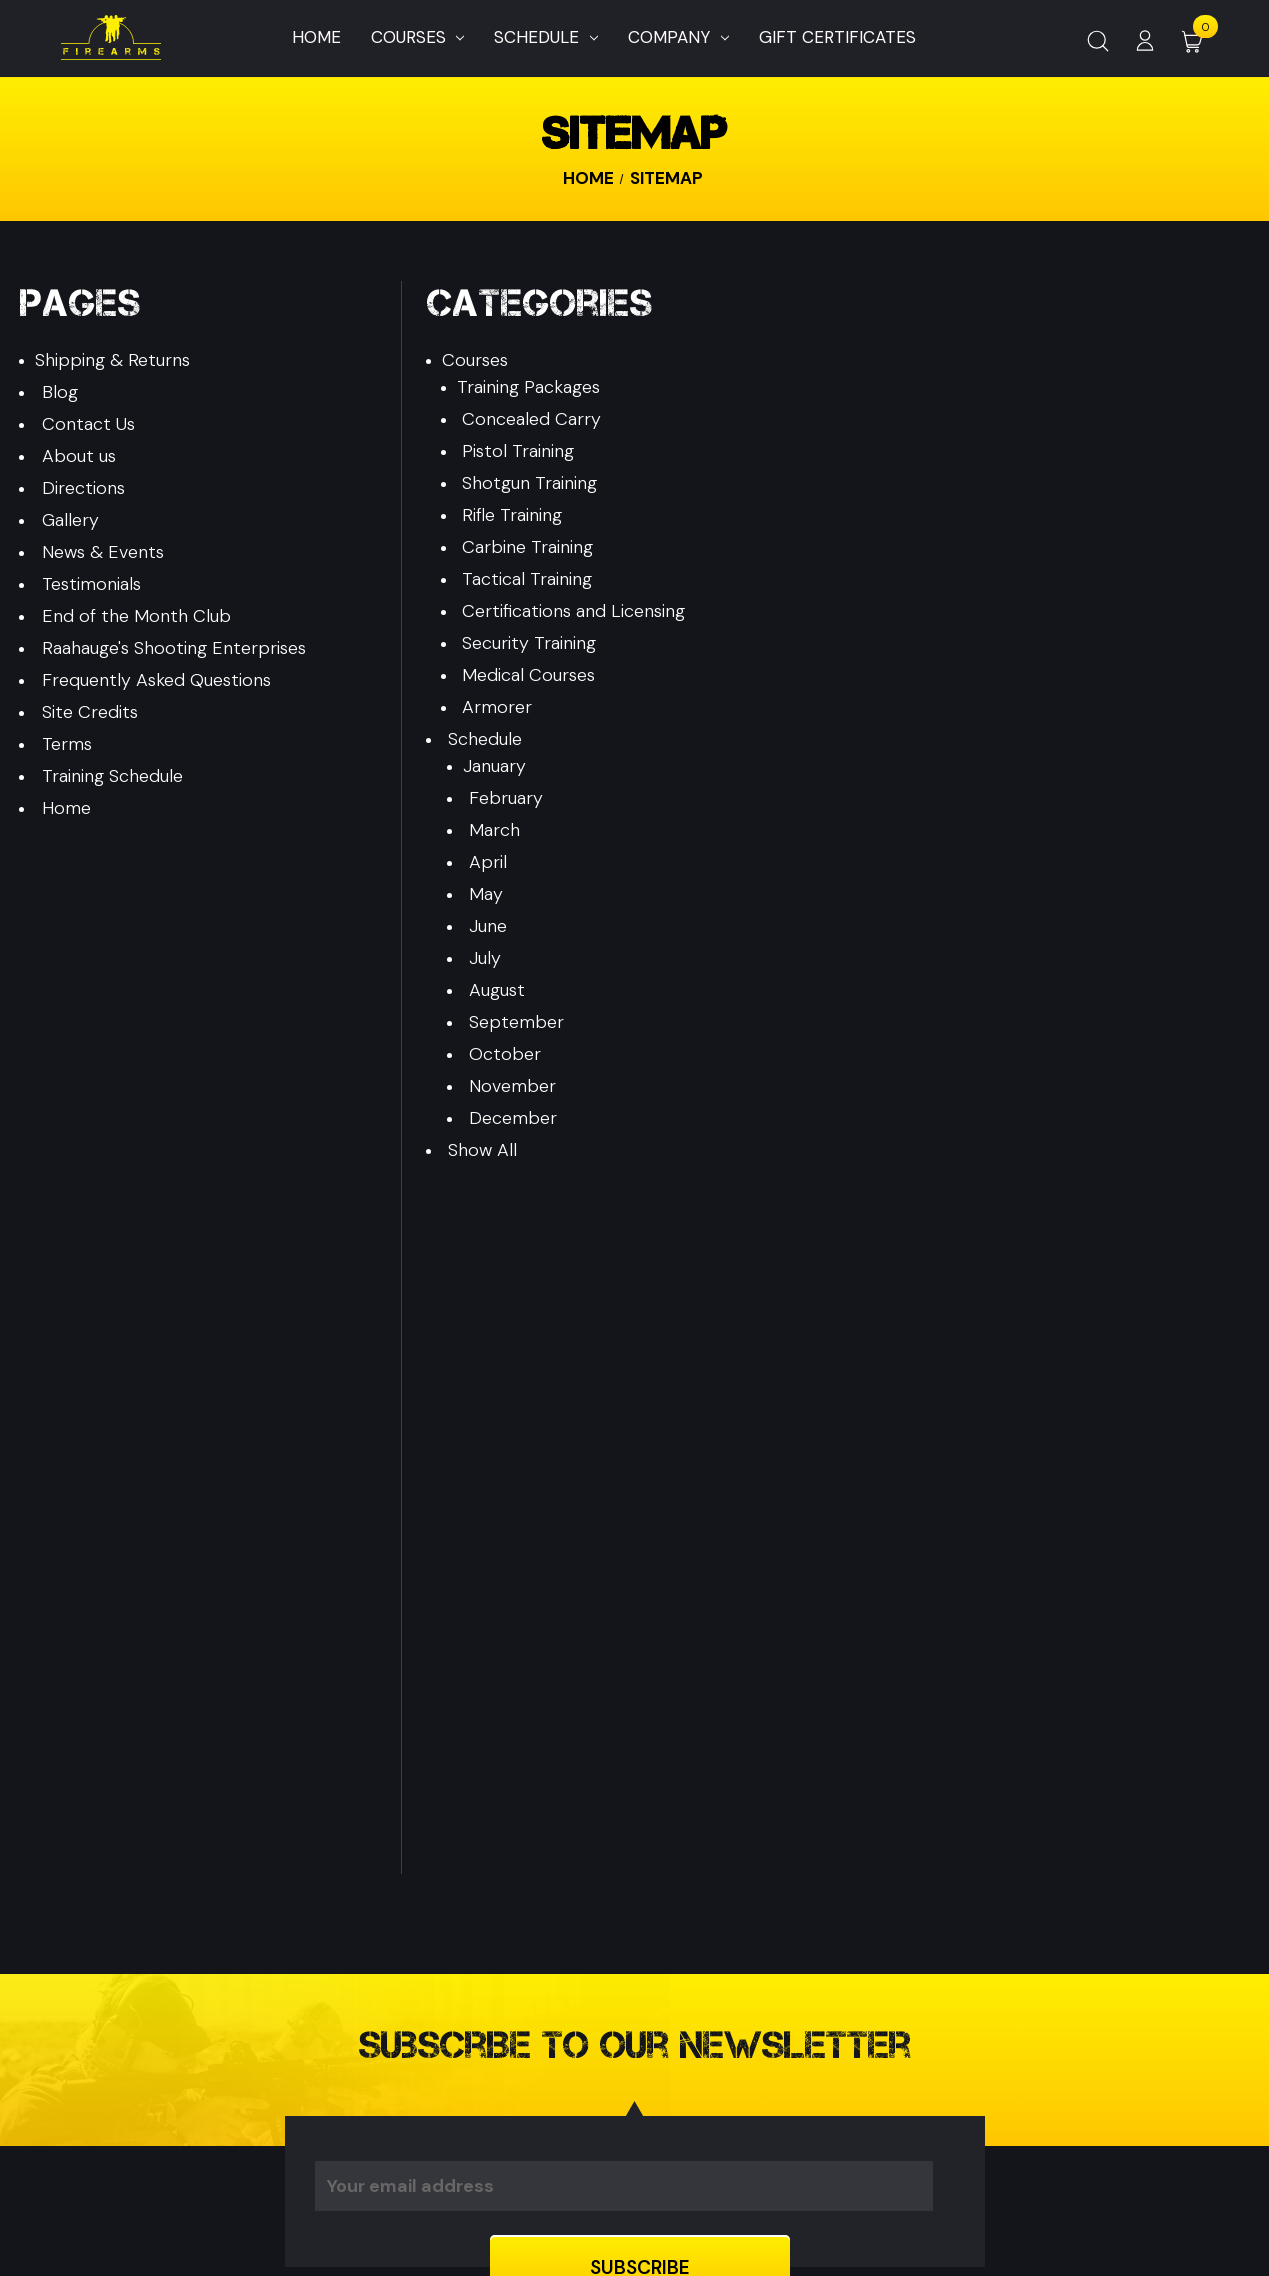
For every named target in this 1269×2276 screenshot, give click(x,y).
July (485, 958)
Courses (418, 37)
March (494, 830)
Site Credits (90, 712)
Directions (83, 488)
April (488, 862)
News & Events (103, 552)
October (505, 1054)
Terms (67, 744)
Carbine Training (527, 547)
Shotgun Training (529, 483)
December (513, 1118)
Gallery (70, 520)
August (497, 990)
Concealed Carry (531, 419)
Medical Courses (528, 675)
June (488, 926)
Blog (60, 392)
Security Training (529, 643)
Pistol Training (518, 451)
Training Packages (528, 387)
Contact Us (88, 424)
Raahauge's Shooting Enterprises (174, 648)
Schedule (546, 37)
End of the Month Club (136, 616)
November (512, 1086)
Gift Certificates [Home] (837, 37)
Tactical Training (527, 579)
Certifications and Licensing (573, 611)
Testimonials (91, 584)
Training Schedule (112, 776)
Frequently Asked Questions (156, 680)
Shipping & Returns (112, 360)
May (486, 894)
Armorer (497, 707)
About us (79, 456)
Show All (482, 1150)
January (494, 766)
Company (678, 37)
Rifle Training (512, 515)
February (506, 798)
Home (316, 37)
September (516, 1022)
